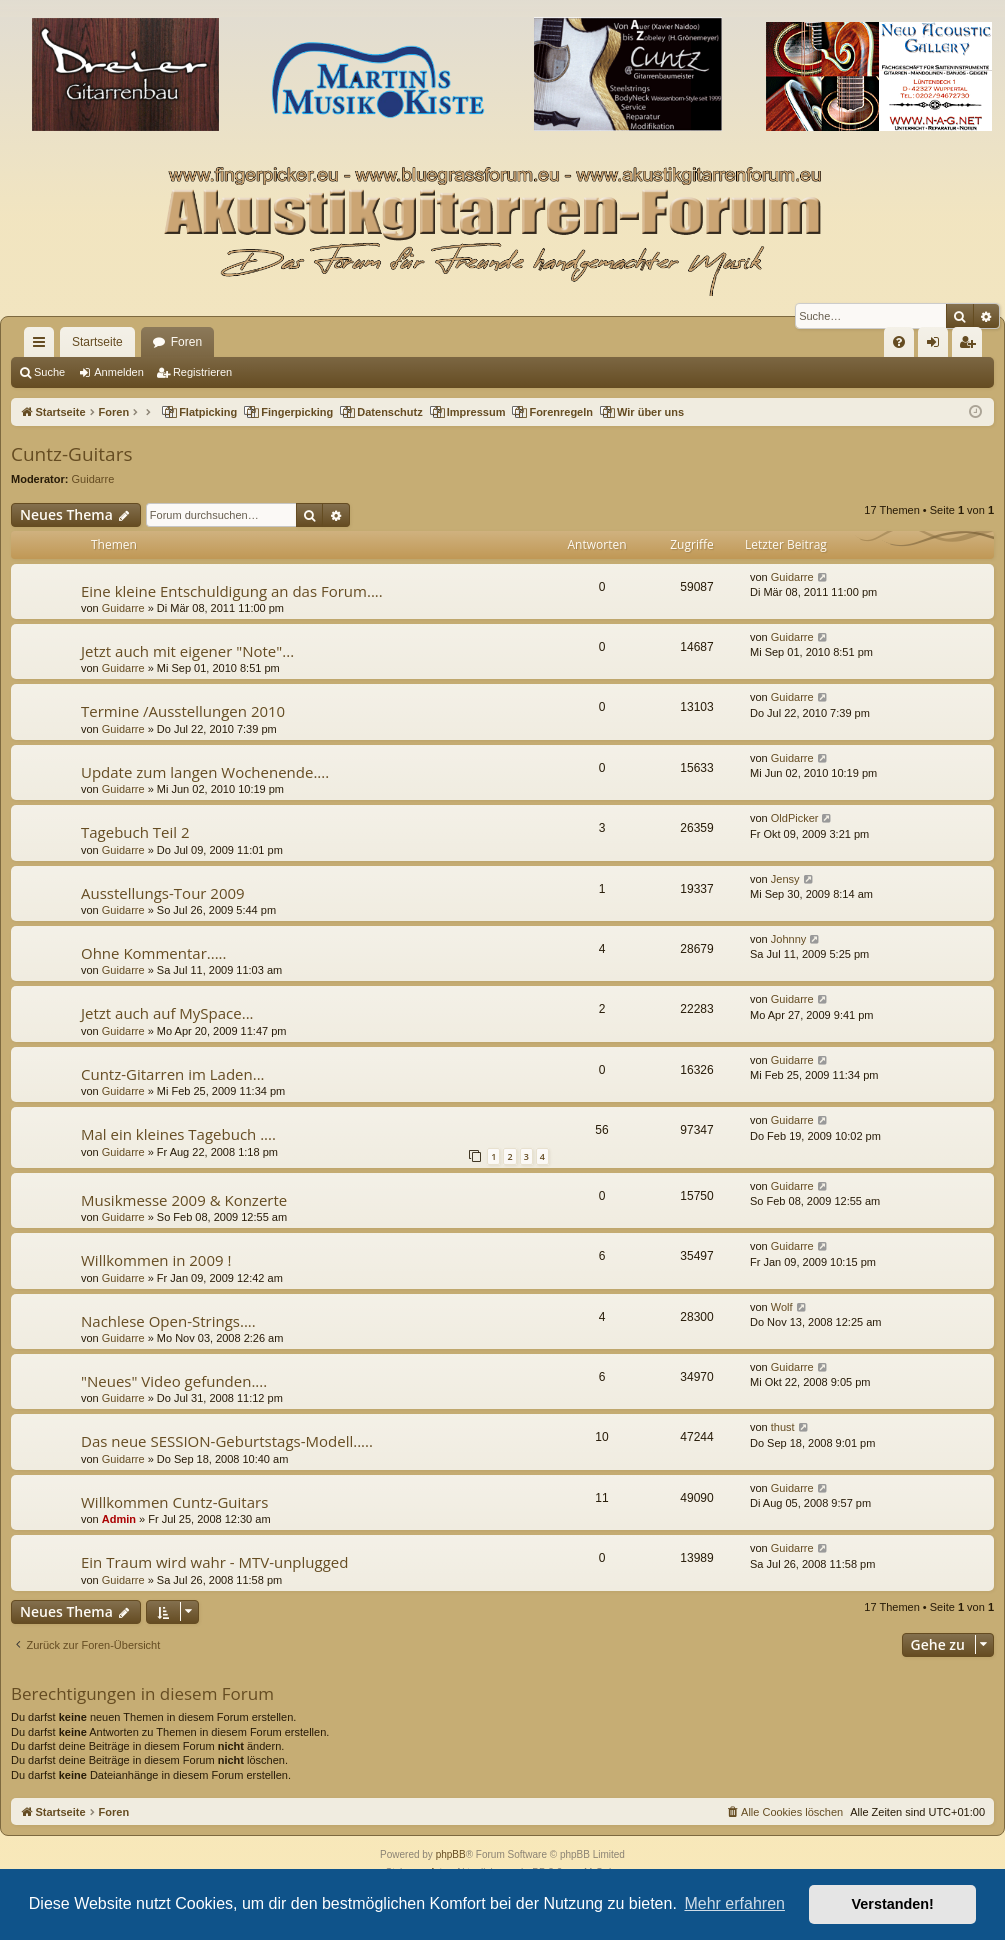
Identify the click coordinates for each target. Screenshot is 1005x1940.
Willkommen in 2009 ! (156, 1260)
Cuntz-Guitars (71, 454)
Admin (119, 1519)
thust (783, 1427)
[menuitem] (899, 342)
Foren (186, 342)
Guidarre (93, 479)
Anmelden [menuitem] (937, 346)
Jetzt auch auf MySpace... (167, 1013)
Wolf (782, 1307)
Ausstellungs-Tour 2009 (163, 893)
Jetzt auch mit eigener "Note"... (187, 651)
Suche (49, 372)
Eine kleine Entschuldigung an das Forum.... (232, 591)
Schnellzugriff (43, 346)
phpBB (451, 1854)
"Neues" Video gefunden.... (174, 1381)
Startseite (97, 342)
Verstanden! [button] (893, 1904)
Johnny (788, 939)
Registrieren (202, 372)
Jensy (785, 879)
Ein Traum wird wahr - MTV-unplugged (214, 1562)
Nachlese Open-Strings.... (168, 1321)
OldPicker (795, 818)
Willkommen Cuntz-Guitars (174, 1502)
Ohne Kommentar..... (154, 953)
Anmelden (119, 372)
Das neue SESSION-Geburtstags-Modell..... (227, 1441)
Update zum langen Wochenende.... (205, 772)
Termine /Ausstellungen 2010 (183, 711)
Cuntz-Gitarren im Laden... (173, 1074)
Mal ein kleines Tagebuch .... (178, 1134)
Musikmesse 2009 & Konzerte (184, 1200)
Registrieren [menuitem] (971, 346)
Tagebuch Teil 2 (135, 832)
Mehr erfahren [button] (734, 1903)
